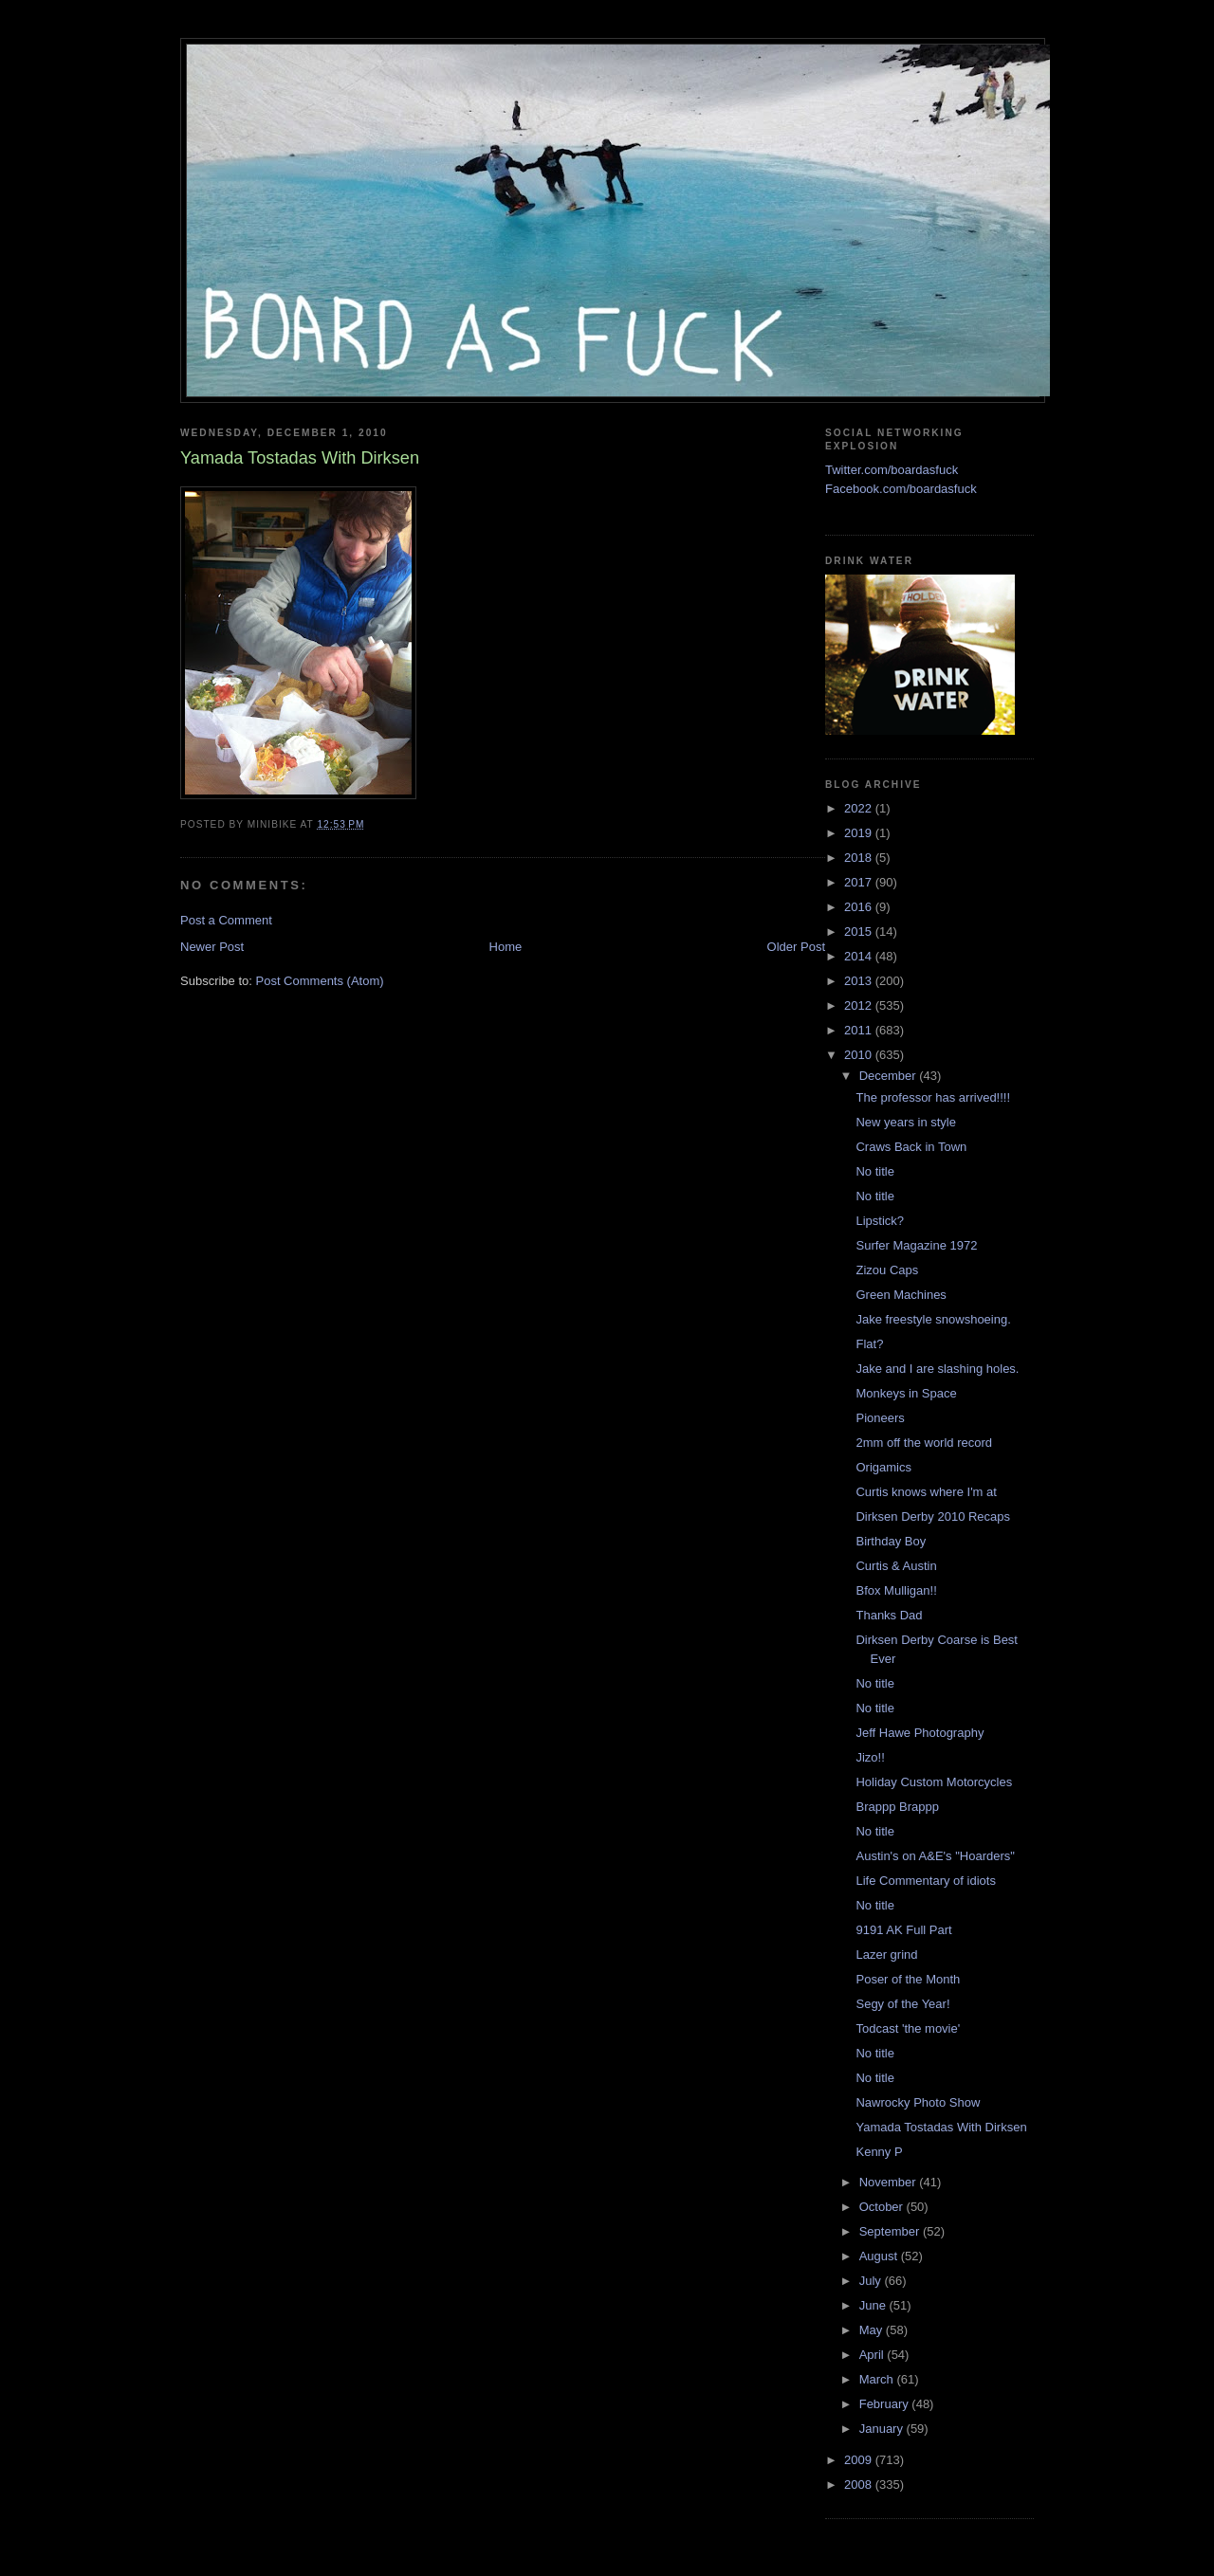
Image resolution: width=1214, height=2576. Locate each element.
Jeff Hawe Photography (919, 1733)
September (891, 2231)
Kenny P (878, 2152)
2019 (859, 833)
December (889, 1076)
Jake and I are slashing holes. (937, 1368)
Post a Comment (226, 920)
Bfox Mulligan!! (895, 1590)
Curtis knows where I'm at (925, 1492)
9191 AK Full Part (903, 1930)
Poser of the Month (907, 1979)
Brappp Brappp (896, 1807)
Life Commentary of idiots (925, 1880)
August (880, 2256)
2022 (859, 808)
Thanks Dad (888, 1615)
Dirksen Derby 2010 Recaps (932, 1516)
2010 (859, 1055)
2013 (859, 981)
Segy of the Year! (902, 2004)
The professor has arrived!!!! (932, 1097)
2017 (859, 882)
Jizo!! (869, 1757)
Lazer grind (886, 1954)
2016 (859, 907)
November (889, 2182)
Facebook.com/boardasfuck (901, 489)
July (872, 2281)
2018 (859, 857)
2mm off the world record (923, 1442)
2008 (859, 2484)
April (873, 2355)
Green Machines (900, 1295)
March (878, 2379)
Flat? (869, 1344)
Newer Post (212, 947)
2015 (859, 931)
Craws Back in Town (910, 1147)
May (872, 2330)
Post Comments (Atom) (320, 981)
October (883, 2207)
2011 (859, 1030)
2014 (859, 956)
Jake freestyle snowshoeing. (932, 1319)
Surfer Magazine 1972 (916, 1245)
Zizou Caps (886, 1270)
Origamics (883, 1467)
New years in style (905, 1122)
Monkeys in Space (905, 1393)
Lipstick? (879, 1221)
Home (506, 947)
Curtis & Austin (895, 1566)
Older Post (796, 947)
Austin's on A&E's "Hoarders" (934, 1856)
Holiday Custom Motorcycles (933, 1782)
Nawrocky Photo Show (917, 2102)
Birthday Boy (890, 1541)
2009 (859, 2460)
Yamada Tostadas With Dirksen (940, 2127)
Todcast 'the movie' (907, 2028)
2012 (859, 1005)
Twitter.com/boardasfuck (891, 470)
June (874, 2305)
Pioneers (879, 1418)
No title (874, 1171)
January (883, 2428)
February (885, 2404)
